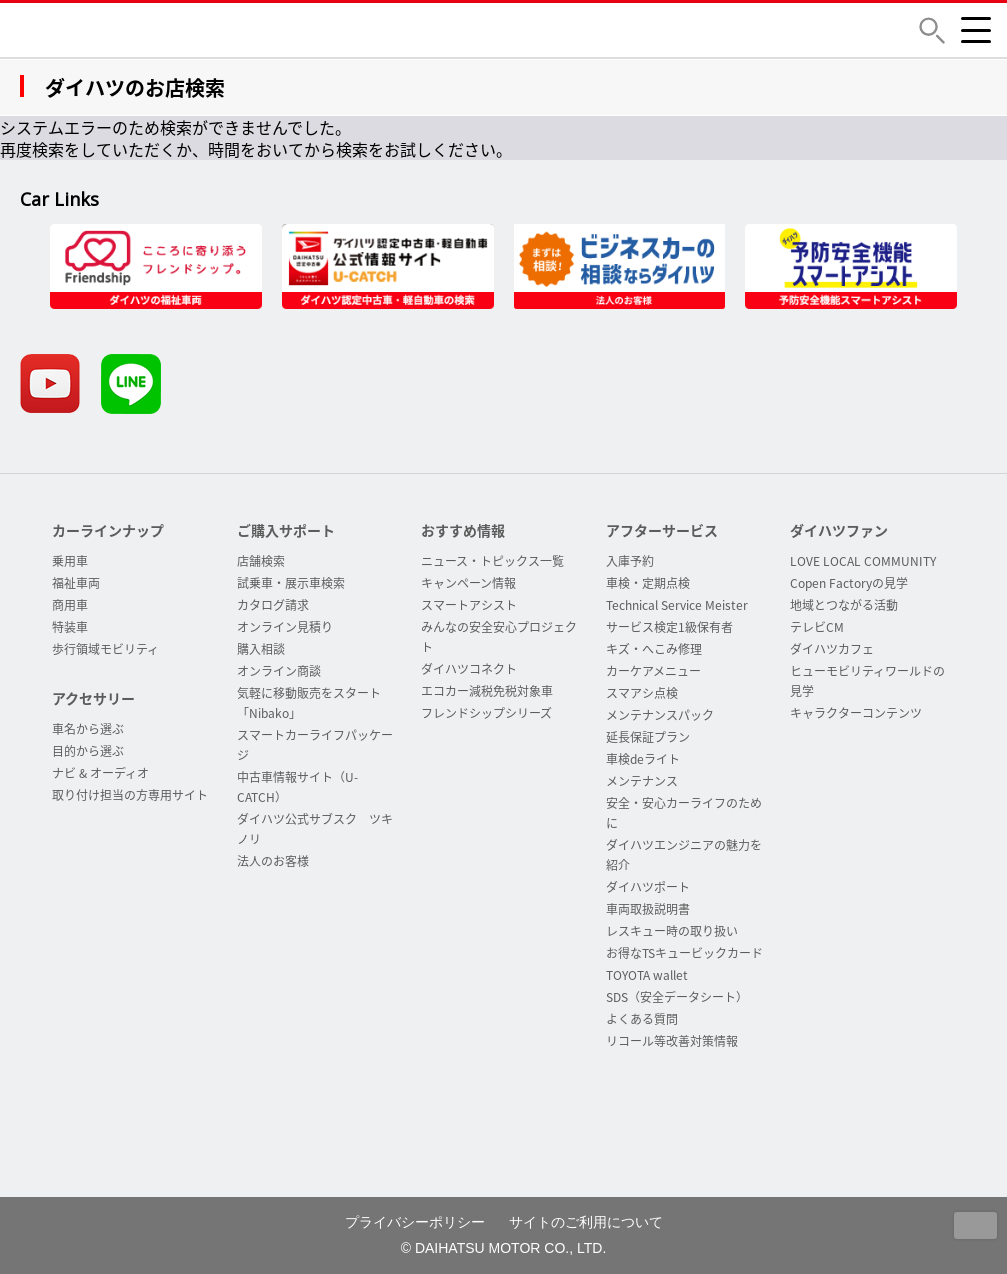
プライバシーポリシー (415, 1222)
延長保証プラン (648, 737)
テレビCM (817, 627)
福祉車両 (76, 583)
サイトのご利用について (586, 1222)
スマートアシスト (469, 605)
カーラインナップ (108, 530)
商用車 (70, 605)
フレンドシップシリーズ (486, 713)
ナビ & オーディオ (100, 773)
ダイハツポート (648, 887)
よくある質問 (642, 1019)
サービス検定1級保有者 (669, 627)
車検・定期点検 (648, 583)
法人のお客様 (273, 861)
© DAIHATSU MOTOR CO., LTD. (504, 1248)
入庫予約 (630, 561)
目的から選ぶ (88, 751)
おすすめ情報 (463, 530)
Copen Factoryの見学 (849, 583)
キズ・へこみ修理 (654, 649)
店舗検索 (261, 561)
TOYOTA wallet (647, 975)
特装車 (70, 627)
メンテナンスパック (660, 715)
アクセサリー (93, 698)
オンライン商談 (279, 671)
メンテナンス (642, 781)
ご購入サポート (286, 530)
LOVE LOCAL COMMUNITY (863, 561)
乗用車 (70, 561)
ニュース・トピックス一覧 (492, 561)
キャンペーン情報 (468, 583)
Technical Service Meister (677, 605)
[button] (932, 30)
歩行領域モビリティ (105, 649)
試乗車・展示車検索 (291, 583)
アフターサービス (662, 530)
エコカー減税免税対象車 (487, 691)
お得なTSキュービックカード (684, 953)
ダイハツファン (839, 530)
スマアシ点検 (642, 693)
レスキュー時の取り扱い (672, 931)
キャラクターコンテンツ (856, 713)
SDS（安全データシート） (677, 997)
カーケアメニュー (653, 671)
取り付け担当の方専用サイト (130, 795)
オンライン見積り (285, 627)
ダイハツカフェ (832, 649)
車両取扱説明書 (648, 909)
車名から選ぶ (88, 729)
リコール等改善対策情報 (672, 1041)
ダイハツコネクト (469, 669)
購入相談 (261, 649)
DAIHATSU (165, 30)
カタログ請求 (273, 605)
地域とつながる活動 (844, 605)
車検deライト (643, 759)
